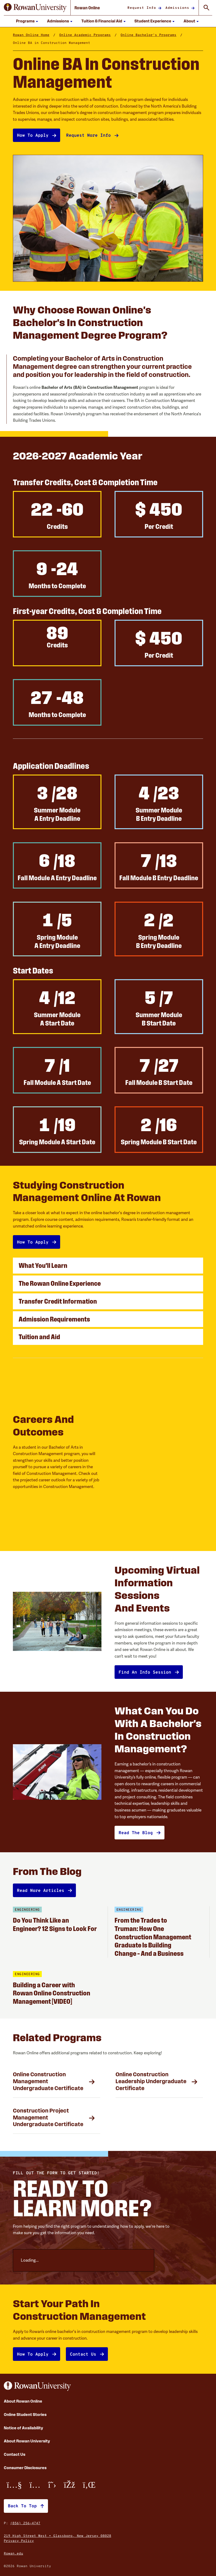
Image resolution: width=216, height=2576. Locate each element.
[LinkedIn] (89, 2485)
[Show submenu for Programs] (37, 21)
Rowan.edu (13, 2553)
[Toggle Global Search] (206, 7)
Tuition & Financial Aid (101, 21)
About (189, 21)
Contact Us (14, 2454)
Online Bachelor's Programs (148, 35)
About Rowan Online (23, 2401)
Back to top (22, 2505)
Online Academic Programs (85, 35)
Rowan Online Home (31, 35)
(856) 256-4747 (25, 2522)
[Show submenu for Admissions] (71, 21)
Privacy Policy (19, 2540)
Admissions (58, 21)
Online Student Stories (25, 2414)
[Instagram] (35, 2485)
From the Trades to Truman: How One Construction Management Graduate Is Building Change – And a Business (153, 1936)
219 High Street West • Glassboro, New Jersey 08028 (57, 2535)
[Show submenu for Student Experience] (173, 21)
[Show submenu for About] (197, 21)
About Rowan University (27, 2441)
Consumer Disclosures (25, 2468)
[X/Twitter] (52, 2485)
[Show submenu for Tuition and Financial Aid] (124, 21)
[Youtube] (14, 2485)
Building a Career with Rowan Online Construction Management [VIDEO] (51, 1993)
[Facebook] (69, 2485)
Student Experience (152, 21)
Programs (25, 21)
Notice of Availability (23, 2428)
